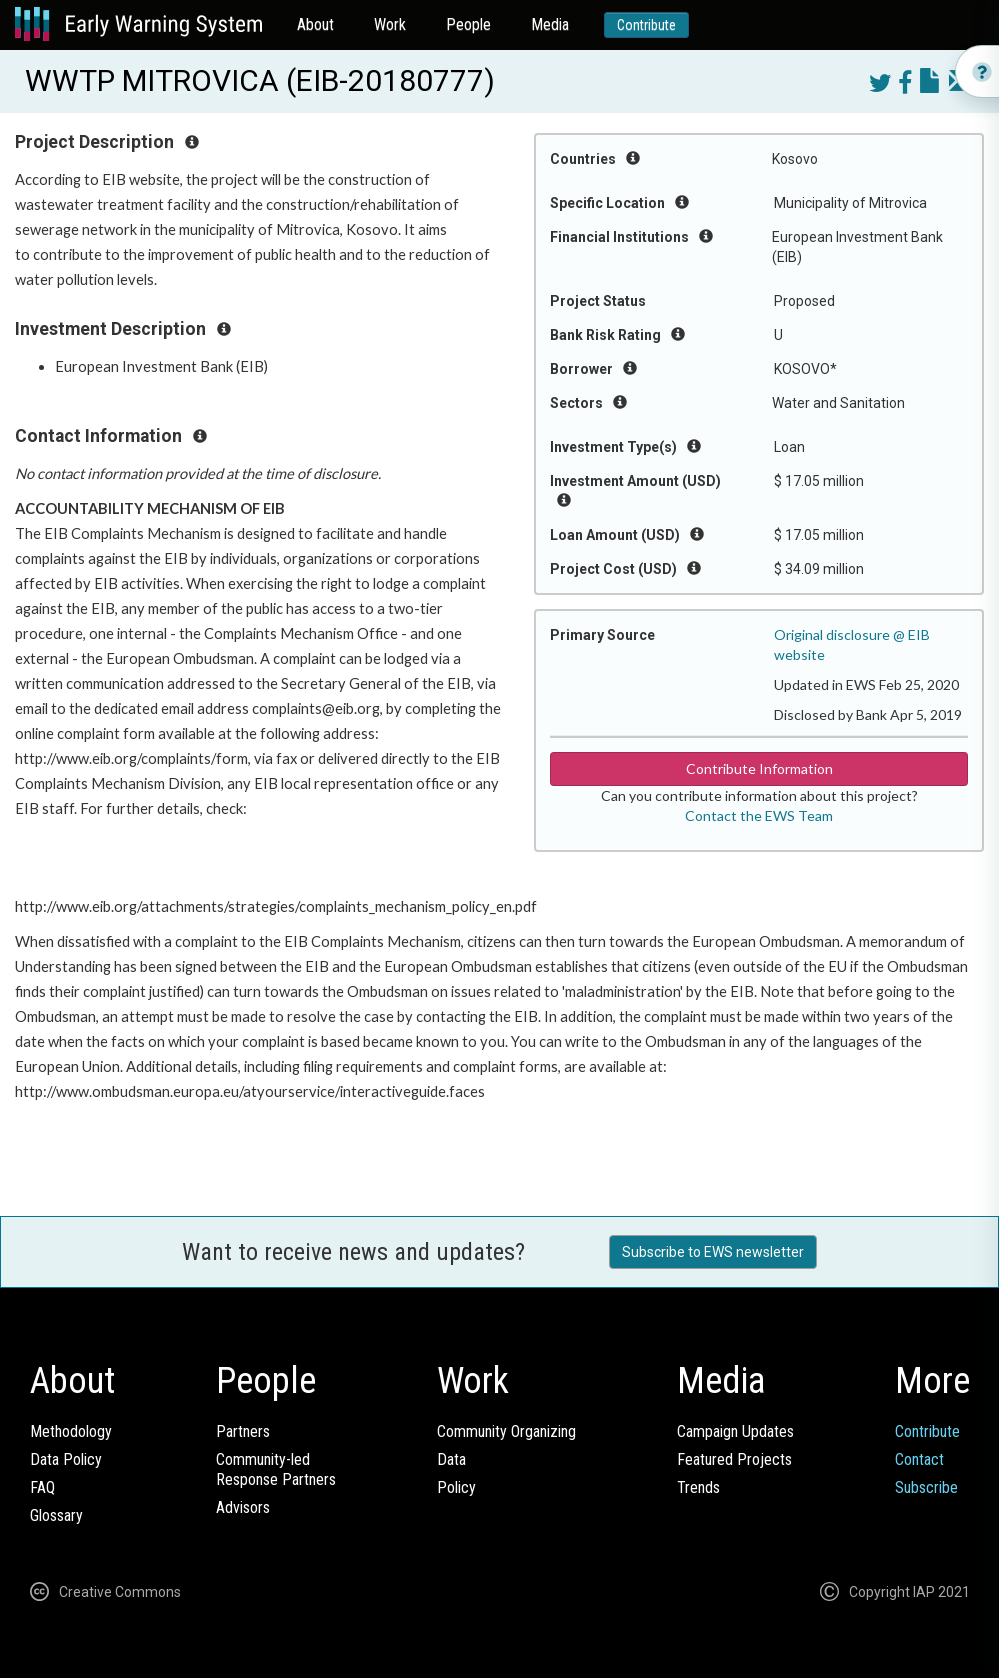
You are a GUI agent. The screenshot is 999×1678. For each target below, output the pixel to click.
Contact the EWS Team (759, 815)
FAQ (42, 1487)
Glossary (56, 1515)
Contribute (646, 25)
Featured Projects (734, 1459)
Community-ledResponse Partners (276, 1469)
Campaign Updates (735, 1431)
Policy (456, 1487)
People (468, 24)
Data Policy (66, 1459)
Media (550, 24)
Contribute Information (759, 768)
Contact (919, 1459)
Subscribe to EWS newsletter (713, 1252)
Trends (698, 1487)
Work (390, 24)
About (315, 24)
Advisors (243, 1507)
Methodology (71, 1431)
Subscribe (926, 1487)
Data (451, 1459)
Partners (243, 1431)
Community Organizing (506, 1431)
